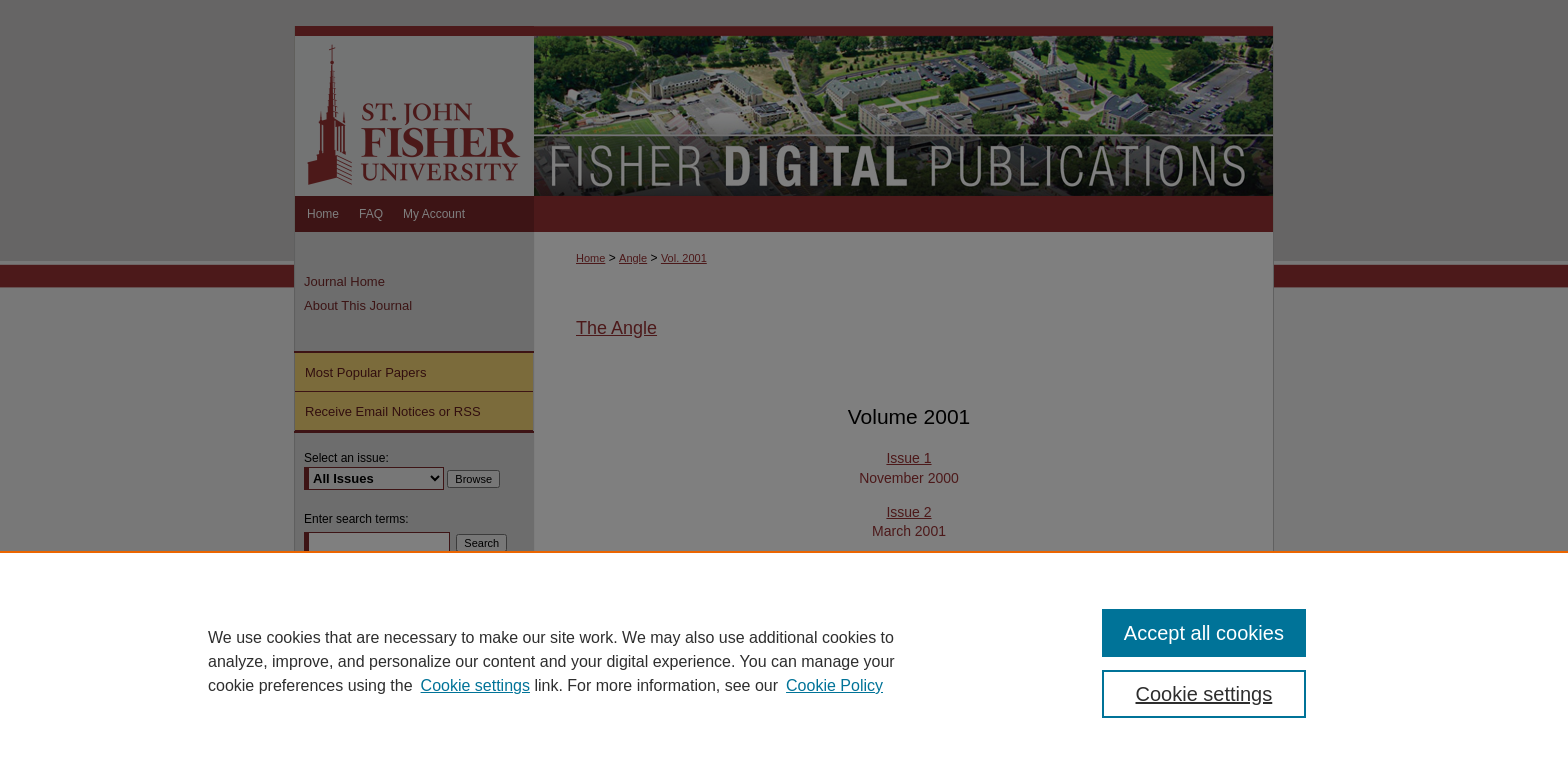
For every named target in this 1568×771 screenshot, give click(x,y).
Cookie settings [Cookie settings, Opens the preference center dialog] (1204, 694)
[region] (784, 661)
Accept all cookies (1204, 633)
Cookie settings (475, 685)
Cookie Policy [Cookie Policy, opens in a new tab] (834, 685)
